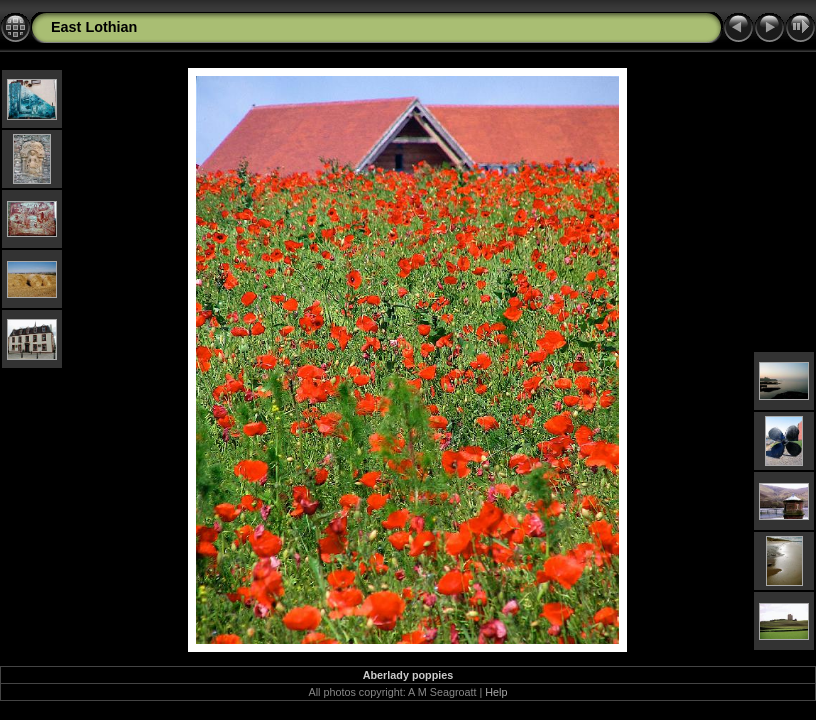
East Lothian (94, 27)
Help (496, 692)
